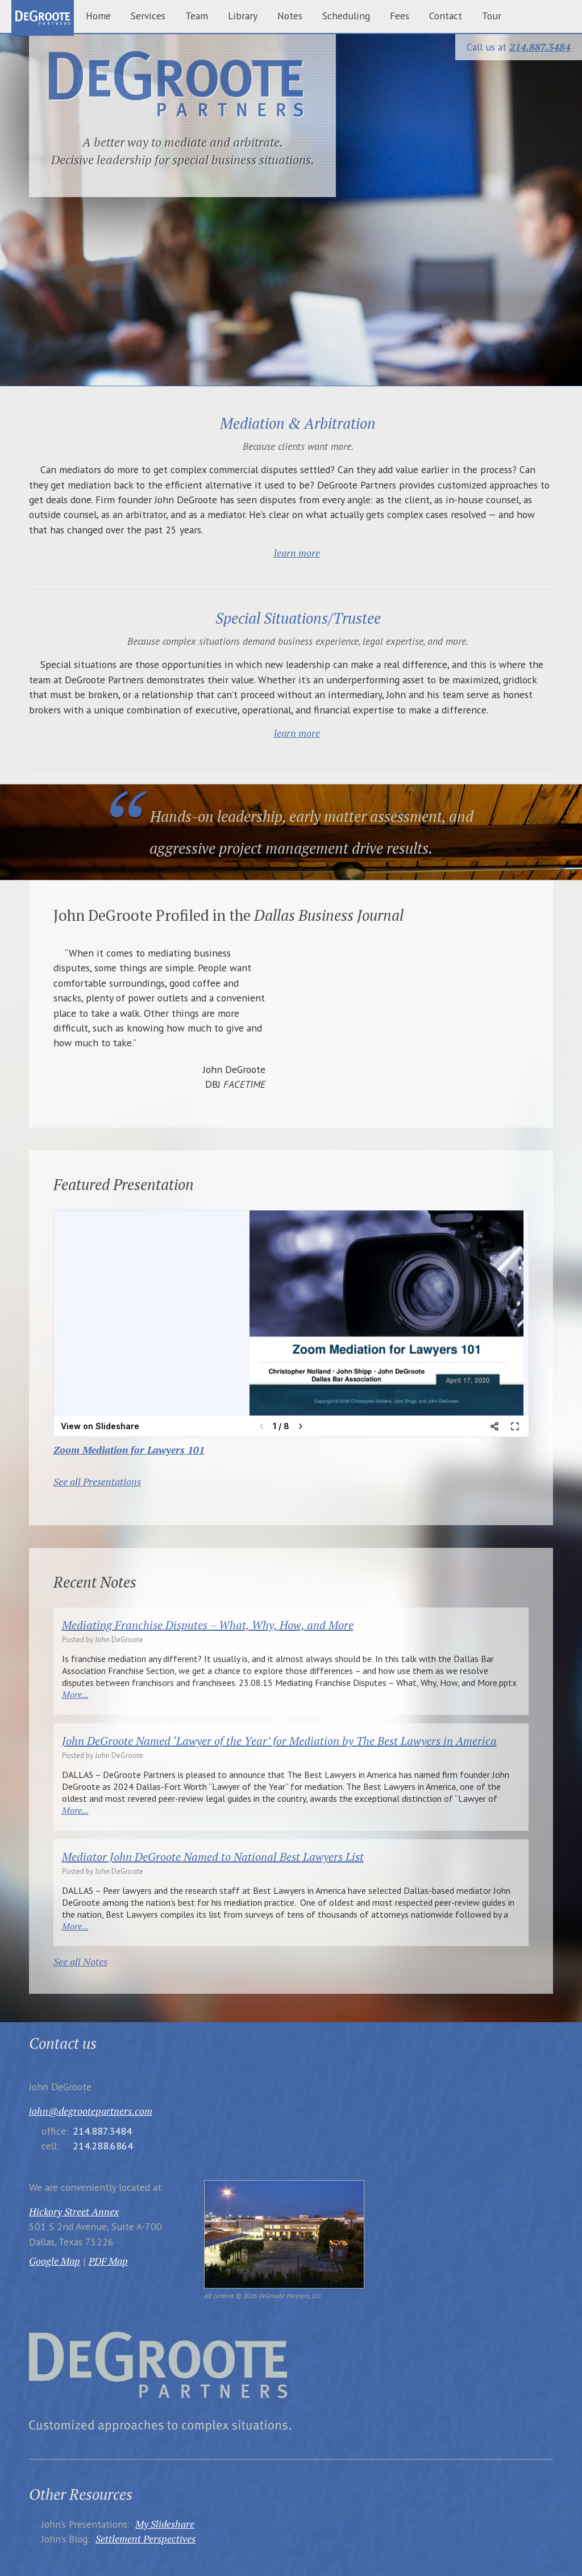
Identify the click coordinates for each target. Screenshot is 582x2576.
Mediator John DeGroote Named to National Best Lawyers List (213, 1856)
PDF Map (108, 2261)
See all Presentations (97, 1481)
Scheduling (346, 15)
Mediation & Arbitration (298, 423)
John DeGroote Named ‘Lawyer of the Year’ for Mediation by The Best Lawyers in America (279, 1740)
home (42, 18)
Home (98, 15)
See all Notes (80, 1961)
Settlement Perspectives (145, 2538)
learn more (297, 553)
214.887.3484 (540, 46)
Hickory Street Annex (74, 2211)
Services (148, 15)
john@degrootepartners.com (90, 2111)
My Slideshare (164, 2524)
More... (75, 1694)
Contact (445, 15)
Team (196, 15)
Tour (491, 15)
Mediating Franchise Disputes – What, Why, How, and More (208, 1625)
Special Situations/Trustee (298, 618)
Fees (399, 15)
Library (242, 15)
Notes (289, 15)
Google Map (54, 2261)
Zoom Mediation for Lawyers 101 (129, 1449)
